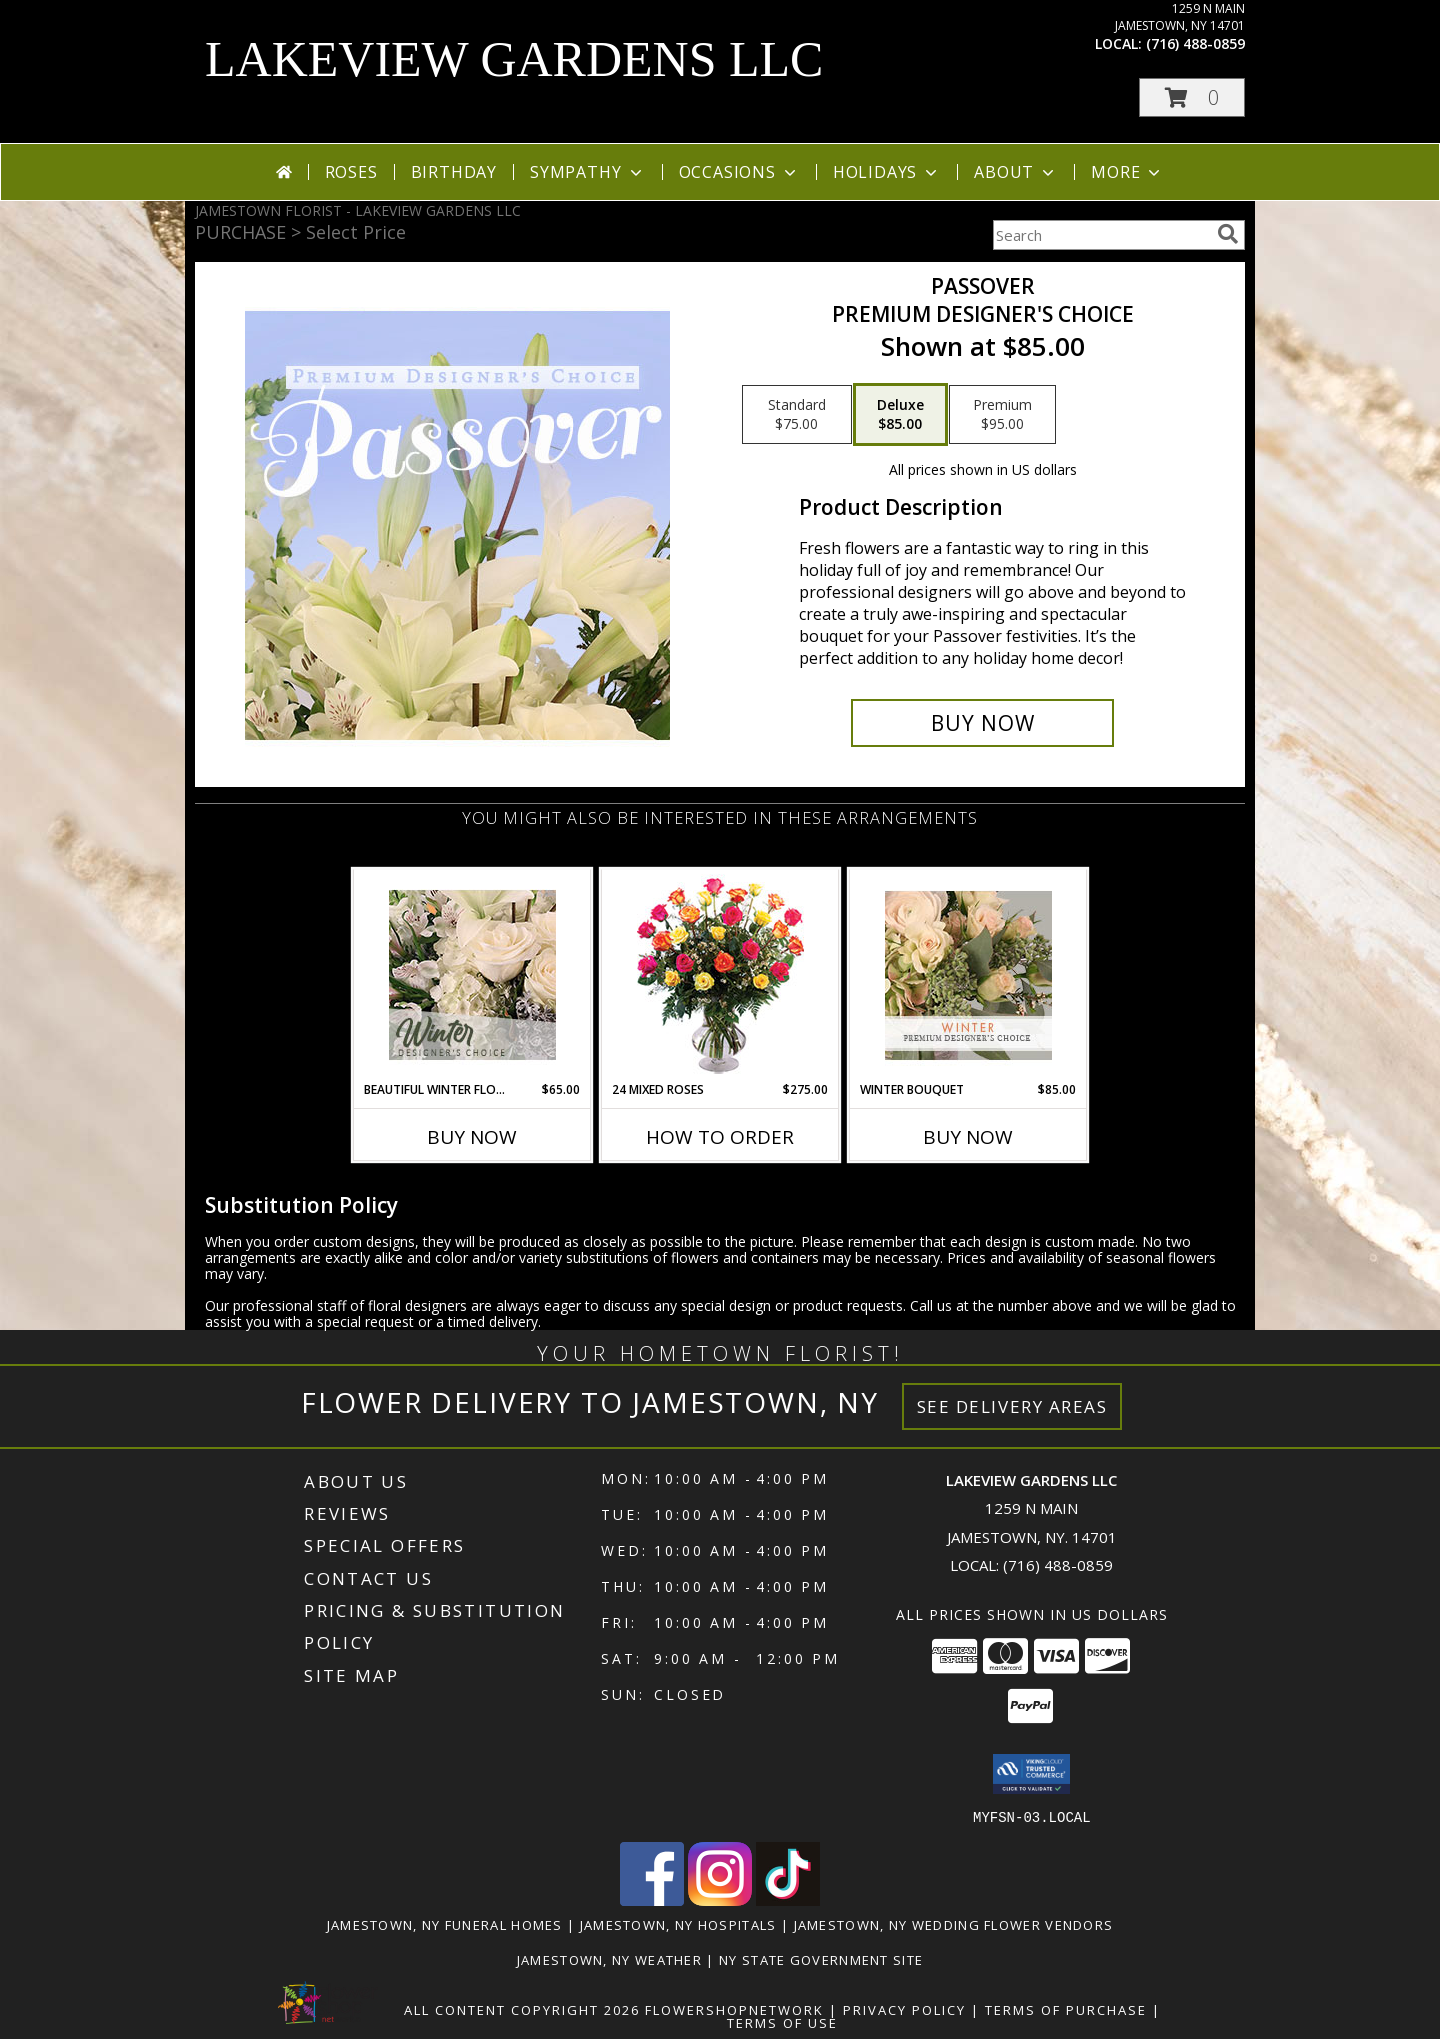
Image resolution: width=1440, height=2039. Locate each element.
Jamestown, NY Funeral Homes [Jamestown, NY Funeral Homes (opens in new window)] (445, 1924)
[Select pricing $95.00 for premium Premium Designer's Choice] (1002, 415)
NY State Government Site (821, 1959)
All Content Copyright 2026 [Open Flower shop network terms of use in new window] (522, 2009)
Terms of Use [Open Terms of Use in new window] (782, 2022)
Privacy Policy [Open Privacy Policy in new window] (904, 2009)
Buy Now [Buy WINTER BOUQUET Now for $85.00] (968, 1137)
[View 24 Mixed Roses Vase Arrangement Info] (720, 975)
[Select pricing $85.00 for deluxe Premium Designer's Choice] (900, 415)
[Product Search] (1101, 235)
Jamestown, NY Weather (609, 1959)
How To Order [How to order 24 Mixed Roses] (720, 1137)
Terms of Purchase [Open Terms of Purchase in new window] (1066, 2009)
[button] (1192, 97)
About (1016, 172)
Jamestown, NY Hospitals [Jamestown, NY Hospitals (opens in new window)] (678, 1924)
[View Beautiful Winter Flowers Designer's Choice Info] (472, 975)
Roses (351, 172)
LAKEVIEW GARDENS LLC (514, 59)
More (1127, 172)
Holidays (887, 172)
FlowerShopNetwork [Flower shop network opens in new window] (734, 2009)
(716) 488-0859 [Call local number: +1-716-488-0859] (1195, 43)
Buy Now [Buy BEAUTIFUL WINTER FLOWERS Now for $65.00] (472, 1137)
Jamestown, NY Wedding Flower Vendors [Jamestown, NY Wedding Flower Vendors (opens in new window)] (954, 1924)
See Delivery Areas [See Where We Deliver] (1012, 1406)
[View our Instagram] (720, 1899)
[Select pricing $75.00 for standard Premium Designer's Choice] (797, 415)
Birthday (454, 172)
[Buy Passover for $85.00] (982, 723)
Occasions (739, 172)
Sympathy (587, 172)
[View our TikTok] (788, 1899)
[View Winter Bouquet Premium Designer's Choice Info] (968, 975)
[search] (1228, 234)
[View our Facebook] (652, 1899)
